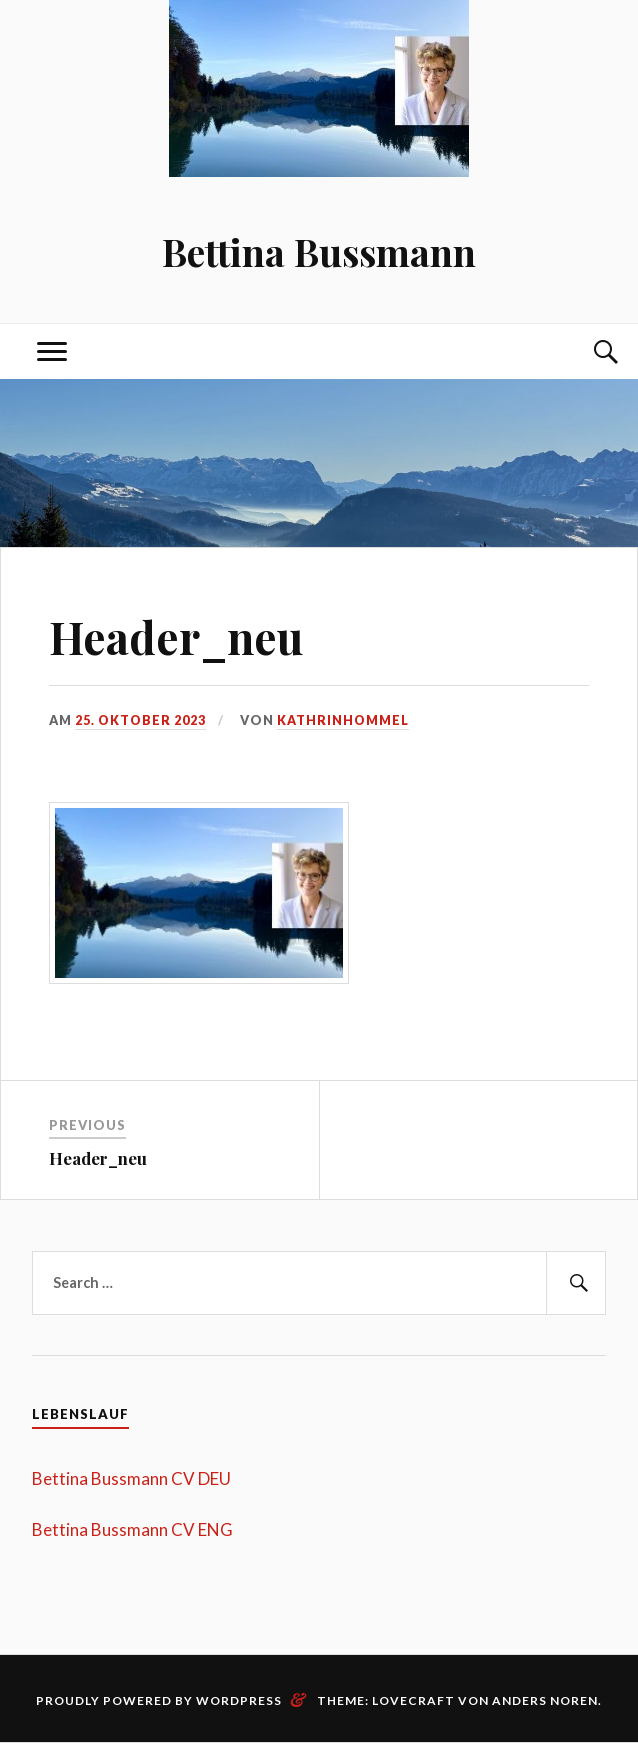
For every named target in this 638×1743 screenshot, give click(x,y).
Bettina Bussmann (319, 251)
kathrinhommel (345, 720)
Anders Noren (545, 1700)
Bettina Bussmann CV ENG (132, 1529)
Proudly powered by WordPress (159, 1700)
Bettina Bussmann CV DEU (131, 1478)
